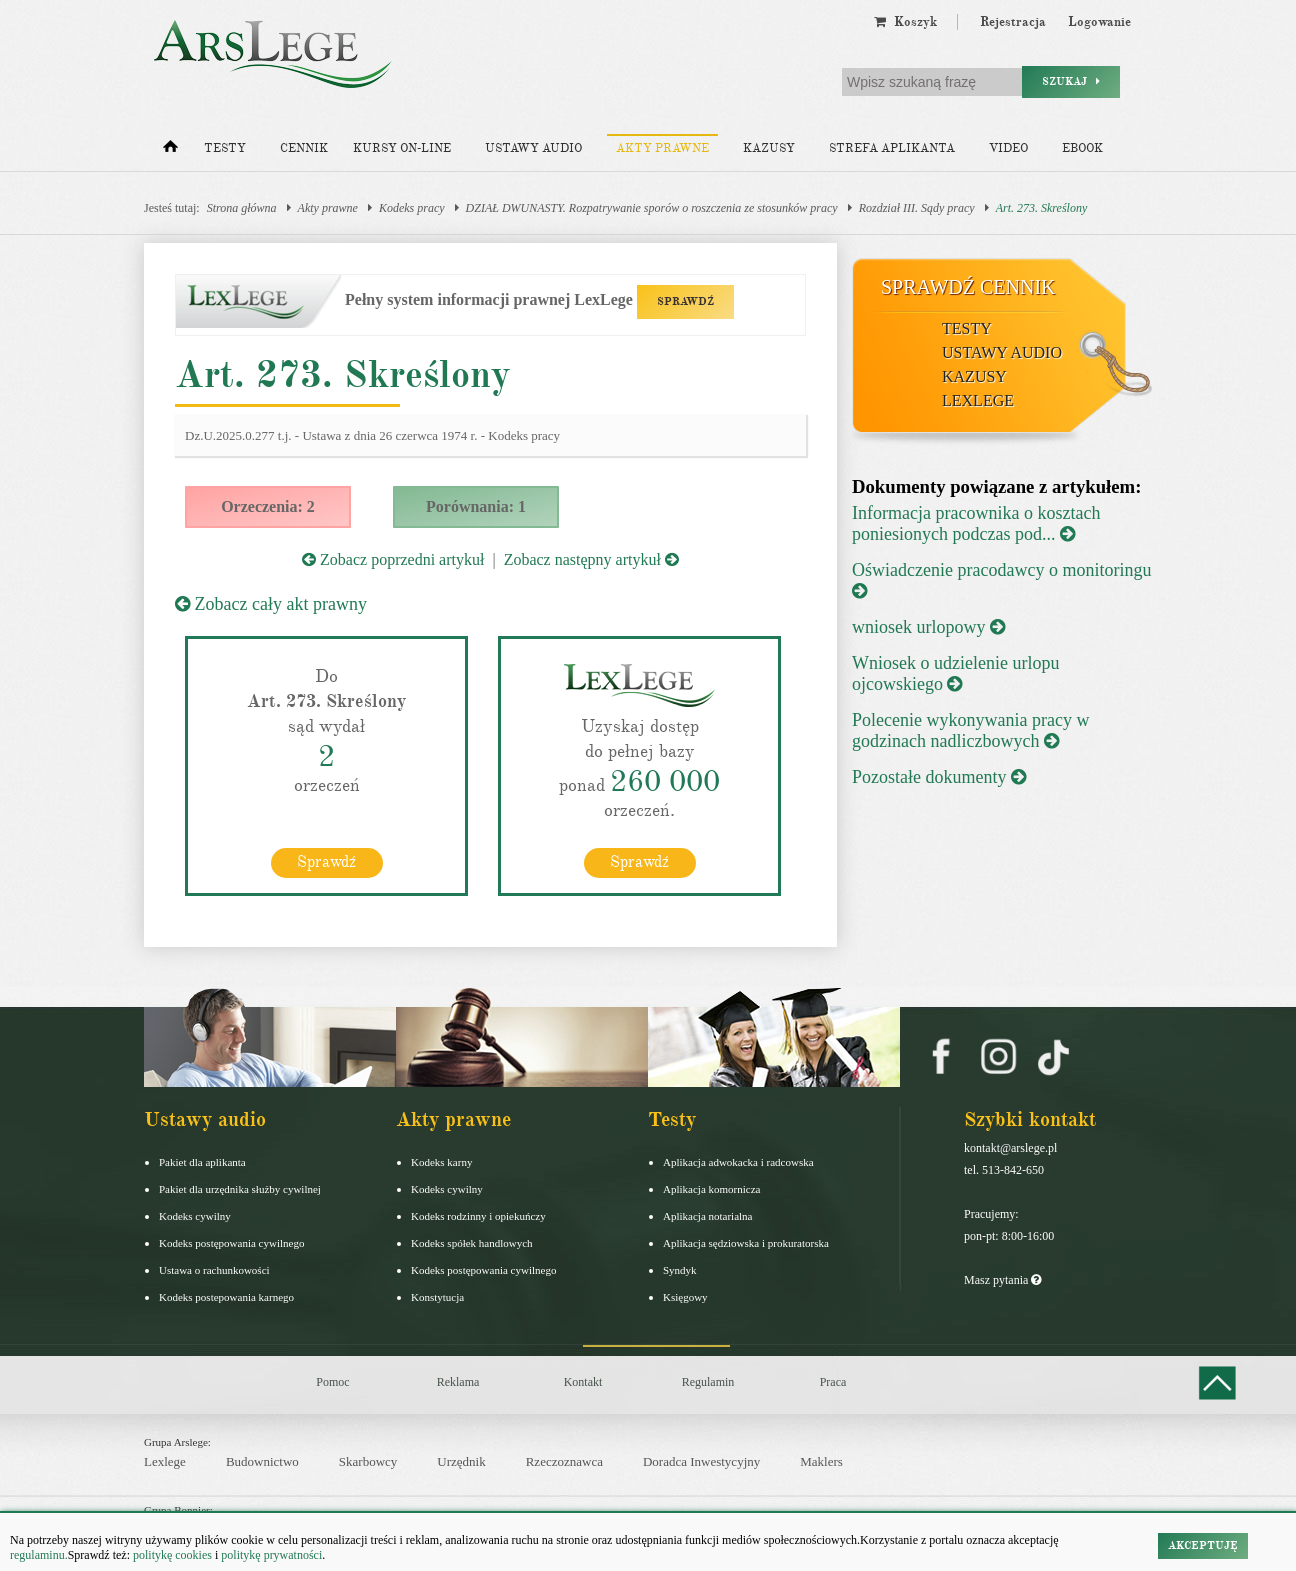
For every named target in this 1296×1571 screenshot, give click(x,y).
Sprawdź (326, 862)
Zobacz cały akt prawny (271, 604)
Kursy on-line (402, 148)
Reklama (458, 1382)
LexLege (978, 400)
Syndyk (680, 1270)
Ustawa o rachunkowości (214, 1270)
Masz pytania (1002, 1280)
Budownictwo (262, 1461)
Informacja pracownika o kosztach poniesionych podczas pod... (976, 523)
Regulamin (708, 1382)
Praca (833, 1382)
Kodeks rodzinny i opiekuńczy (478, 1216)
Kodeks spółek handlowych (472, 1243)
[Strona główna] (170, 151)
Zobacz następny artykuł (591, 559)
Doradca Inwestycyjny (701, 1461)
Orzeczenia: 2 (268, 506)
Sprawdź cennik (968, 287)
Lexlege (165, 1461)
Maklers (821, 1461)
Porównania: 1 (476, 506)
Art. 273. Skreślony (1042, 208)
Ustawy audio (533, 148)
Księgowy (685, 1297)
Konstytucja (437, 1297)
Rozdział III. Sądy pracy (917, 208)
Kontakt (583, 1382)
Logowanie (1099, 22)
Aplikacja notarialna (708, 1216)
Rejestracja (1013, 22)
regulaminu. (39, 1555)
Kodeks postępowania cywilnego (231, 1243)
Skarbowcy (368, 1461)
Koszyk (905, 22)
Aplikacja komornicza (711, 1189)
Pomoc (332, 1382)
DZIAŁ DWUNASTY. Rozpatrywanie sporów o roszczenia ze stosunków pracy (652, 208)
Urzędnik (461, 1461)
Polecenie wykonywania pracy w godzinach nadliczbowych (970, 730)
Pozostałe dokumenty (939, 777)
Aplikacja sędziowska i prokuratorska (746, 1243)
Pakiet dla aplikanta (202, 1162)
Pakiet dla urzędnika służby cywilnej (240, 1189)
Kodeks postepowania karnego (226, 1297)
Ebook (1082, 148)
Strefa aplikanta (892, 148)
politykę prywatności (271, 1555)
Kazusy (769, 148)
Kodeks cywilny (195, 1216)
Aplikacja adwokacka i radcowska (738, 1162)
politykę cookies (172, 1555)
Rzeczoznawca (564, 1461)
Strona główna (242, 208)
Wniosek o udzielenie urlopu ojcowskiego (955, 673)
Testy (225, 148)
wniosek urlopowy (928, 627)
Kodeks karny (441, 1162)
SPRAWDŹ (685, 301)
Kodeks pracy (412, 208)
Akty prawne (662, 148)
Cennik (304, 148)
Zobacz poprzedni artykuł (393, 559)
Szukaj (1071, 81)
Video (1008, 148)
